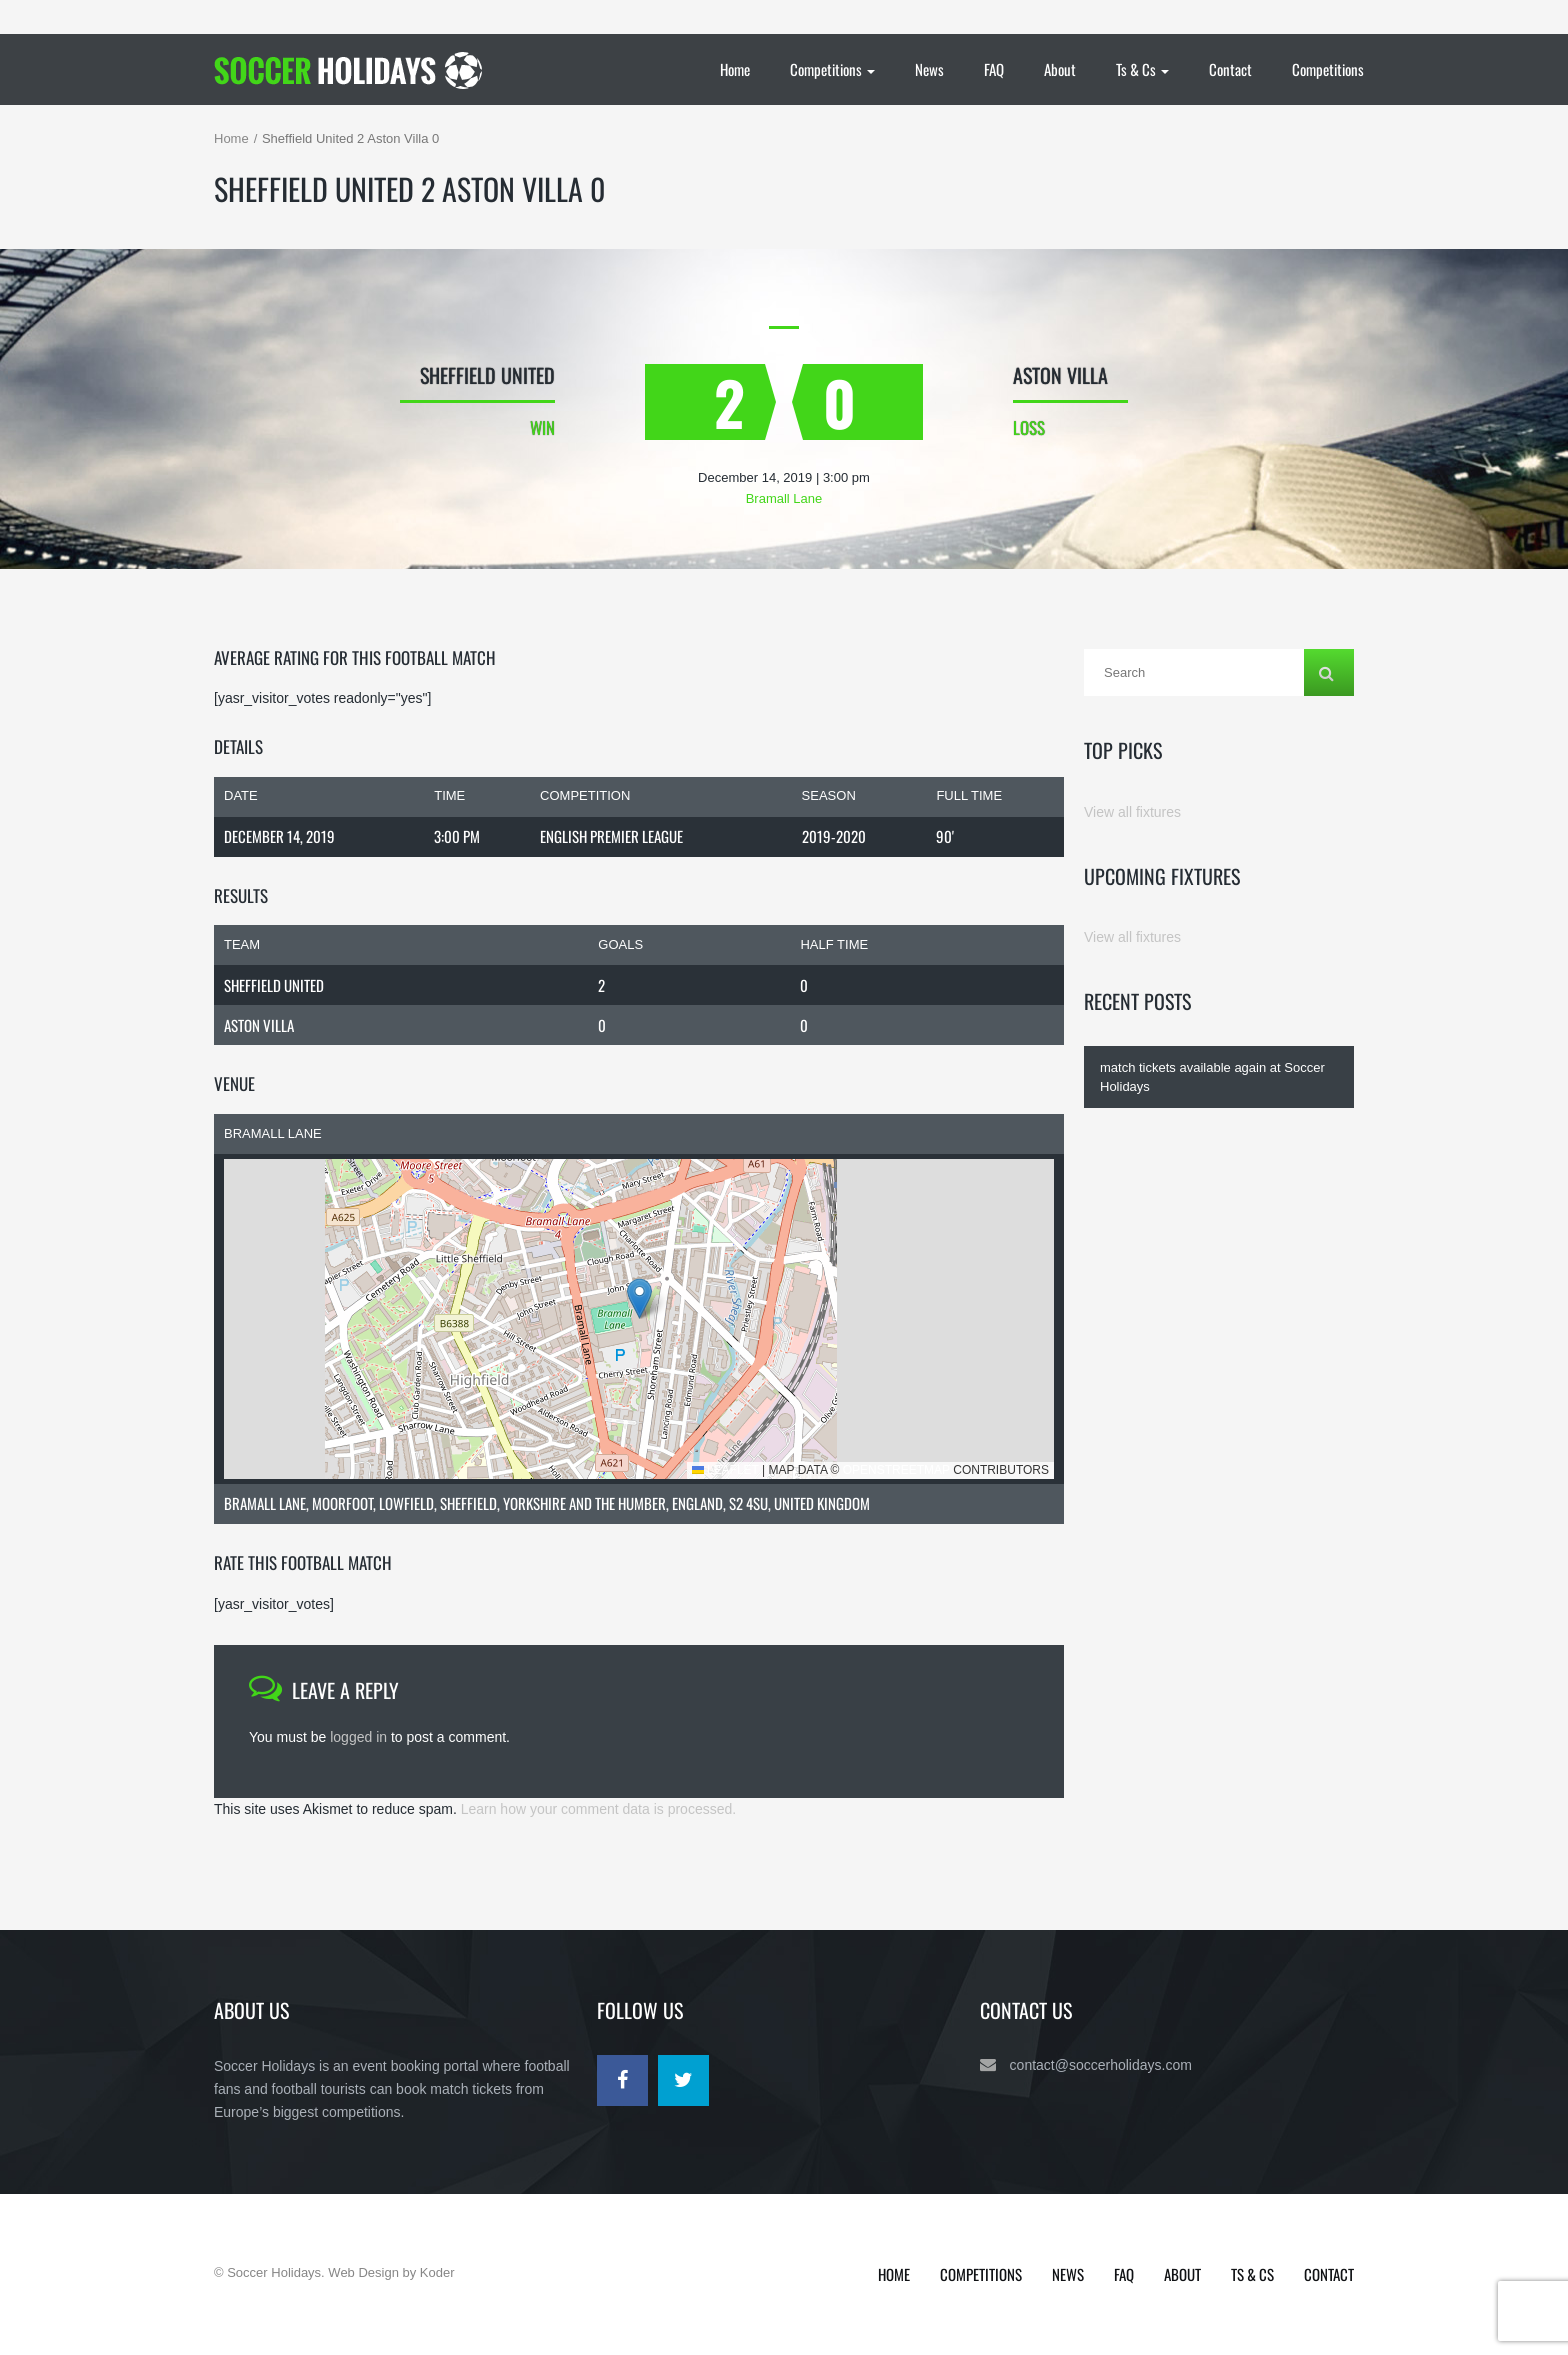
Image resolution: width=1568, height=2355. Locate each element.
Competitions (832, 69)
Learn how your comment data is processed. (598, 1809)
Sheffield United (274, 985)
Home (735, 69)
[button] (639, 1298)
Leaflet (725, 1470)
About (1060, 69)
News (929, 69)
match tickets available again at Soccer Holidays (1212, 1077)
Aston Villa (259, 1025)
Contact (1230, 69)
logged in (358, 1737)
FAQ (994, 69)
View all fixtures (1132, 812)
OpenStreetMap (896, 1470)
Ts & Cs (1142, 69)
